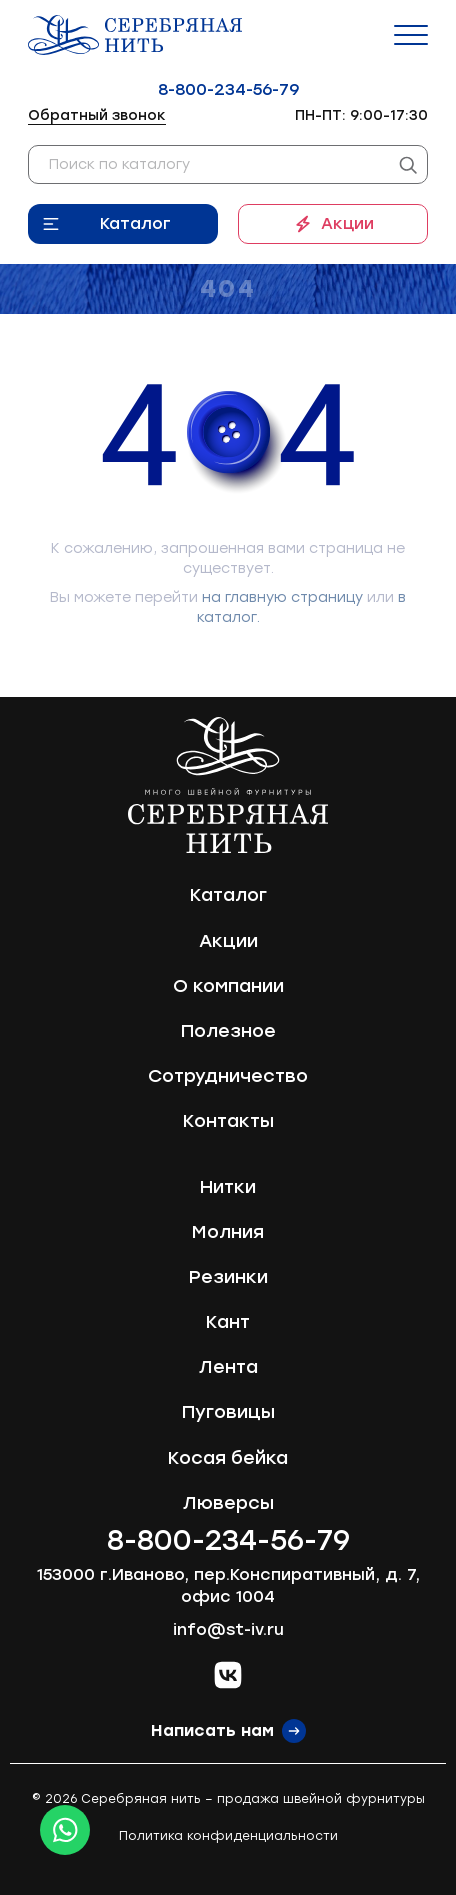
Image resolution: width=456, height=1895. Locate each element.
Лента (228, 1367)
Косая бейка (228, 1458)
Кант (228, 1322)
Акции (347, 223)
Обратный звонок (97, 115)
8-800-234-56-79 (228, 89)
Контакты (228, 1121)
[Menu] (411, 35)
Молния (228, 1232)
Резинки (228, 1277)
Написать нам (212, 1730)
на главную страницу (282, 597)
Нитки (228, 1187)
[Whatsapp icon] (65, 1830)
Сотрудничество (228, 1076)
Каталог (135, 223)
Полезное (228, 1031)
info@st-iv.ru (228, 1629)
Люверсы (228, 1503)
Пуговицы (228, 1412)
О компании (228, 986)
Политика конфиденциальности (228, 1836)
